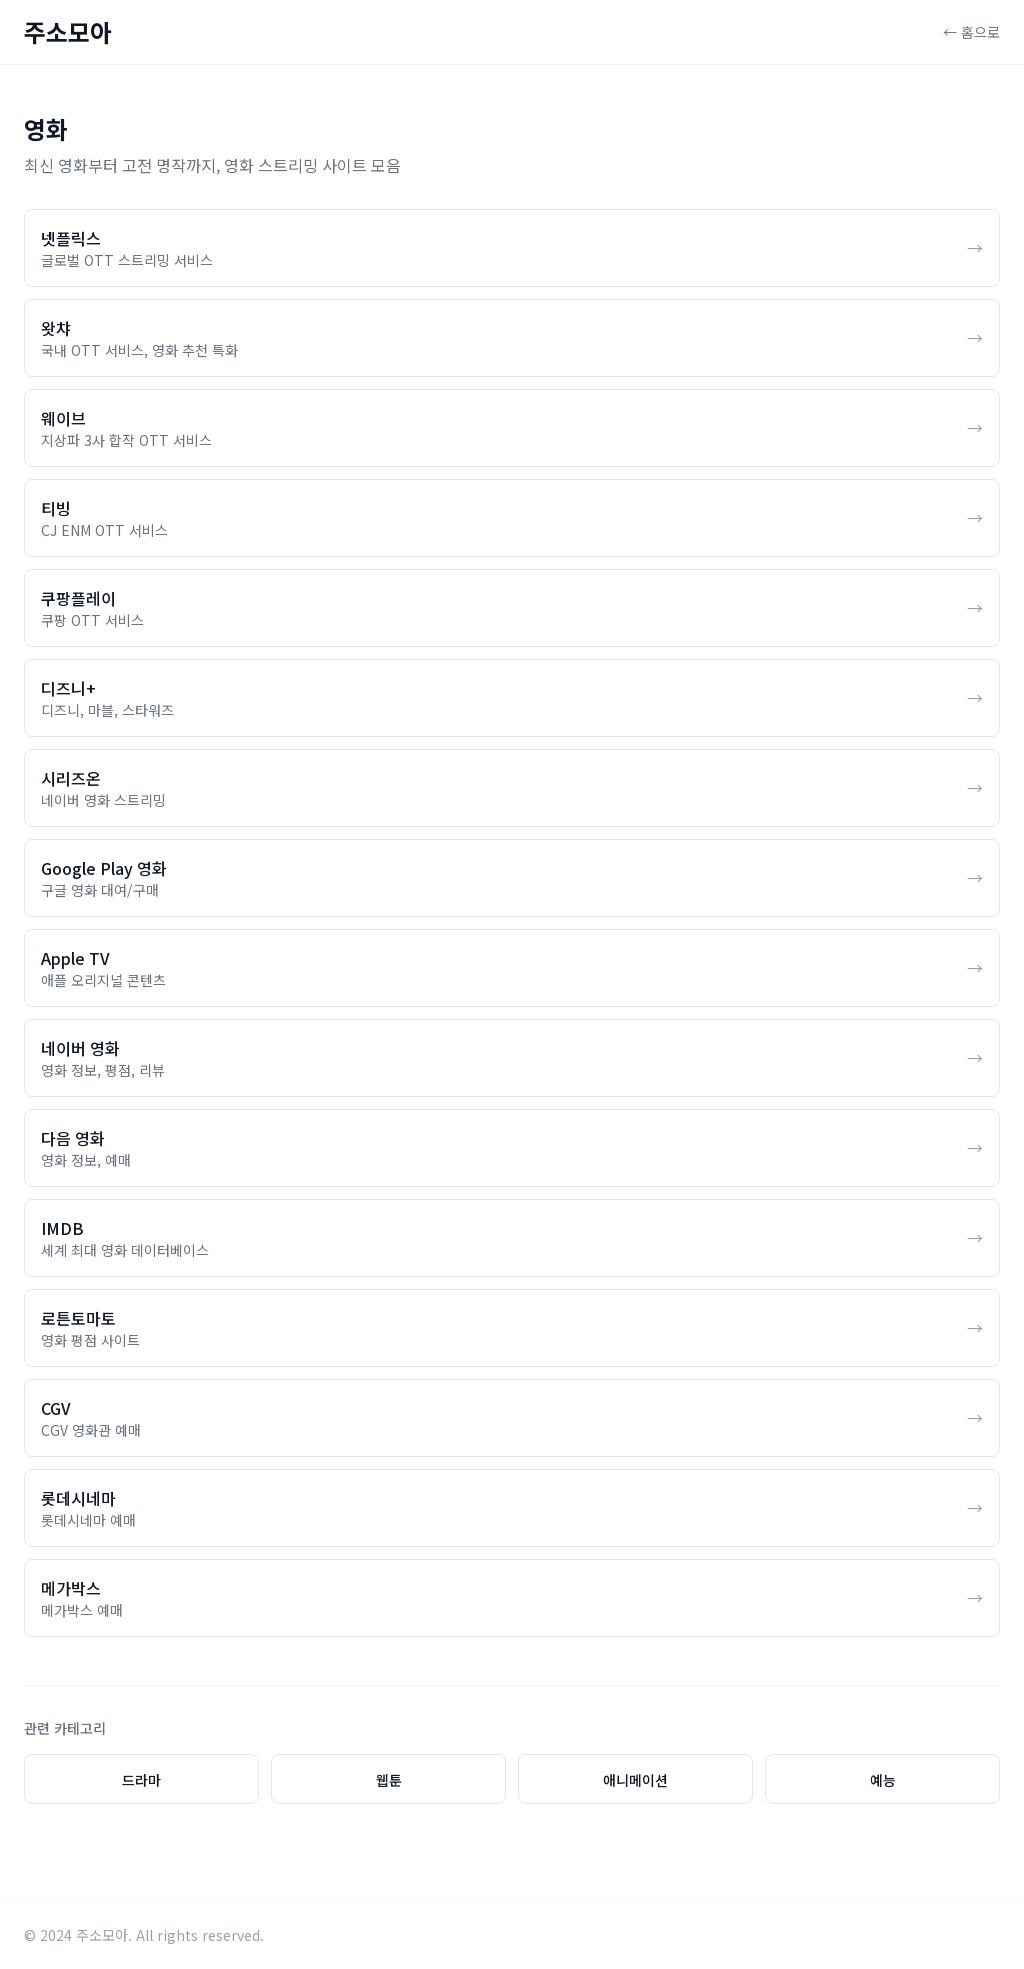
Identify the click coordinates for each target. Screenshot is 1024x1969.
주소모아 (68, 32)
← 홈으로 (971, 32)
